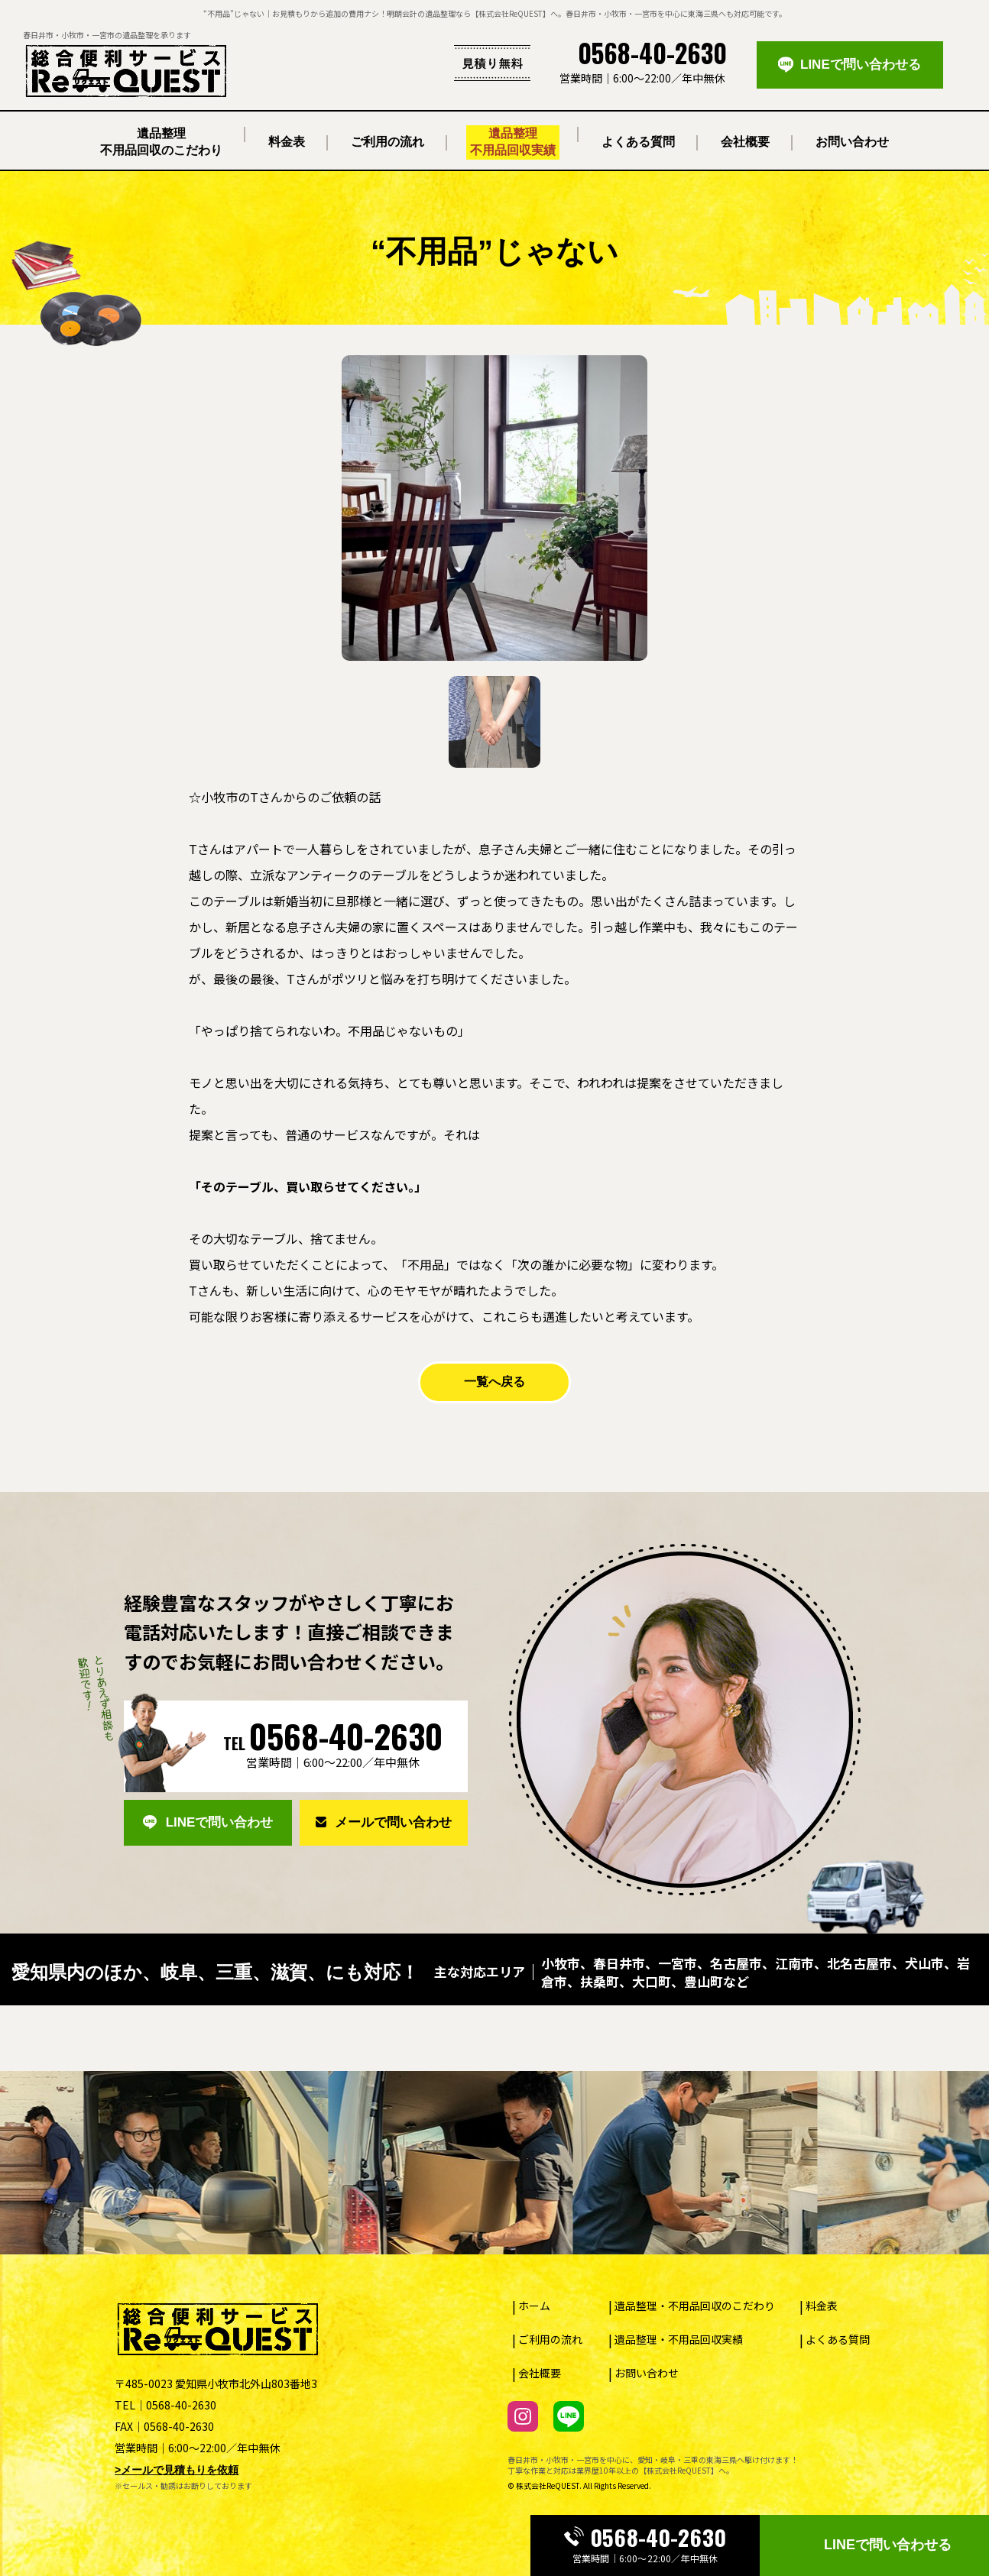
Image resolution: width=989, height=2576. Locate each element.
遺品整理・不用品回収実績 (678, 2339)
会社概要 (539, 2372)
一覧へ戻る (494, 1381)
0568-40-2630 (645, 2538)
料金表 (822, 2305)
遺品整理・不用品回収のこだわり (694, 2305)
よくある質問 (838, 2339)
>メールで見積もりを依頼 (176, 2470)
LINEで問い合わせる (888, 2544)
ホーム (534, 2305)
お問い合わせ (646, 2372)
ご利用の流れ (550, 2339)
